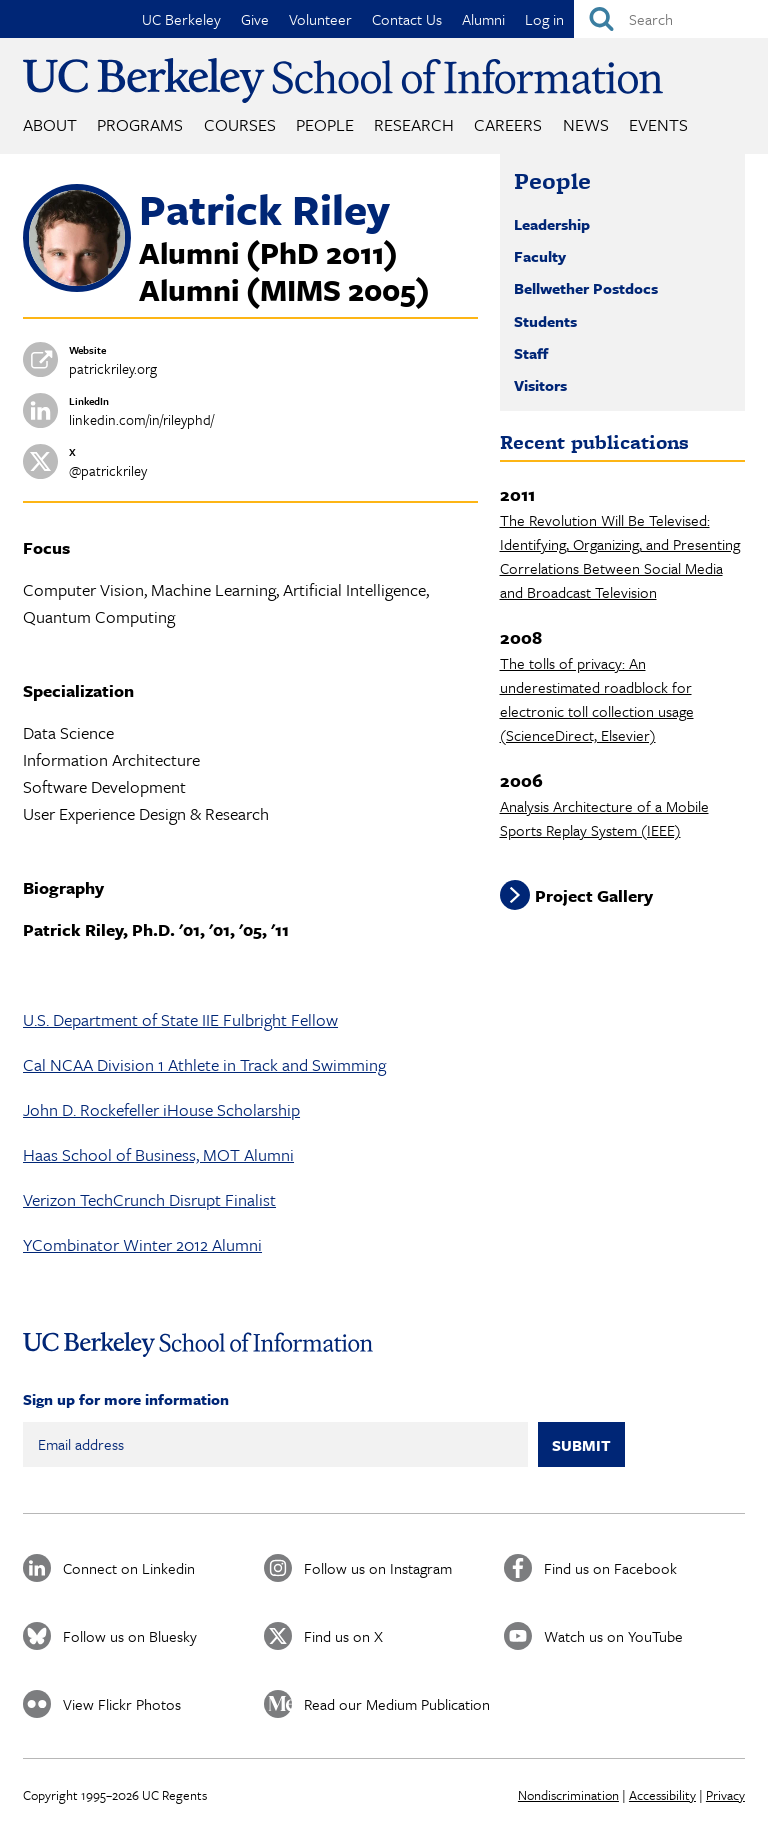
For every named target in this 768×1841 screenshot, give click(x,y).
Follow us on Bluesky (130, 1636)
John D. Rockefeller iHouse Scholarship (161, 1109)
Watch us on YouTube (613, 1636)
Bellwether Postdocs (586, 288)
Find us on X (343, 1636)
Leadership (552, 224)
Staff (531, 353)
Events (658, 124)
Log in (544, 19)
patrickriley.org (113, 368)
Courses (240, 124)
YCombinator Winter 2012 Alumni (142, 1244)
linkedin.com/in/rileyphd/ (141, 419)
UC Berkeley (181, 19)
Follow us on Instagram (378, 1568)
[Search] (671, 19)
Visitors (540, 385)
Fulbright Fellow (280, 1019)
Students (545, 321)
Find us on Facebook (610, 1568)
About (50, 124)
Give (255, 19)
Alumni (483, 19)
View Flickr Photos (122, 1704)
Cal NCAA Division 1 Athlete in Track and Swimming (204, 1064)
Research (414, 124)
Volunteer (320, 19)
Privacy (725, 1795)
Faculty (540, 256)
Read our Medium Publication (397, 1704)
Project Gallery (594, 895)
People (325, 124)
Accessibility (662, 1795)
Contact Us (407, 19)
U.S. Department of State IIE (123, 1019)
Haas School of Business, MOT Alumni (158, 1154)
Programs (140, 124)
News (586, 124)
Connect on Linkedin (129, 1568)
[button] (77, 286)
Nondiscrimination (568, 1795)
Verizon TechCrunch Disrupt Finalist (149, 1199)
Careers (508, 124)
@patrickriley (108, 470)
